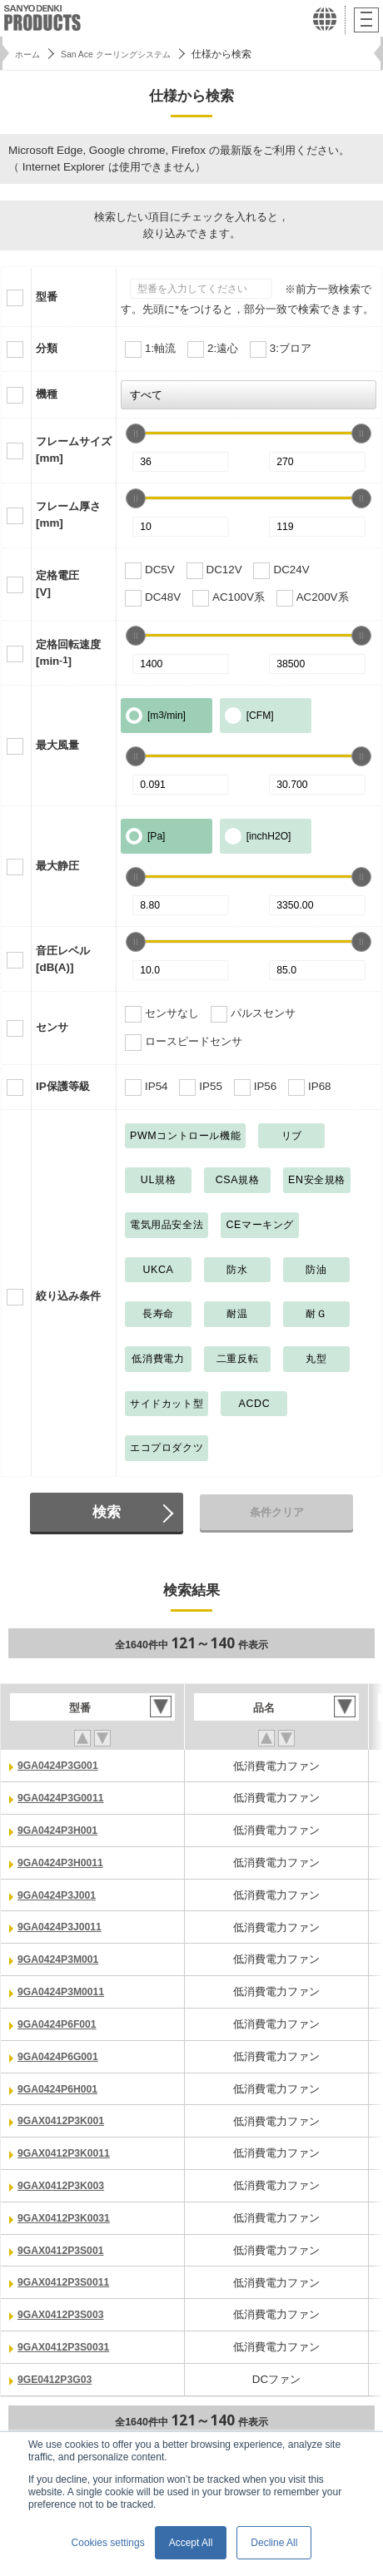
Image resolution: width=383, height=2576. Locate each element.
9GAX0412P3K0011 (68, 2149)
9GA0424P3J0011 (63, 1926)
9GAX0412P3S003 (64, 2309)
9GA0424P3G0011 (64, 1797)
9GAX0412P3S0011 (68, 2277)
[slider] (136, 433)
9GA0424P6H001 (61, 2085)
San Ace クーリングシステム (130, 54)
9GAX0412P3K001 (65, 2117)
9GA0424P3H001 (61, 1829)
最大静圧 (57, 865)
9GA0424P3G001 (62, 1765)
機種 (46, 394)
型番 (46, 296)
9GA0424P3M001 (62, 1957)
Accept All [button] (191, 2543)
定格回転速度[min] (68, 652)
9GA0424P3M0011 (65, 1989)
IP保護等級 (63, 1086)
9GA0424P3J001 (60, 1893)
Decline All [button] (274, 2543)
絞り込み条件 (68, 1296)
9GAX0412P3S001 (64, 2245)
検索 (106, 1511)
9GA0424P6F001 (60, 2021)
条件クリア (277, 1512)
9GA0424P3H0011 (64, 1861)
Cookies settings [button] (108, 2543)
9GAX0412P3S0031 (68, 2341)
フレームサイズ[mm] (74, 449)
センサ (52, 1027)
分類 (46, 348)
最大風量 (57, 745)
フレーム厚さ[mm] (68, 514)
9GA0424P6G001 (62, 2053)
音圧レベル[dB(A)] (63, 958)
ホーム (30, 54)
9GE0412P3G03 (58, 2373)
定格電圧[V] (57, 583)
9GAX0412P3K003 (65, 2181)
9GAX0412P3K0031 (68, 2213)
